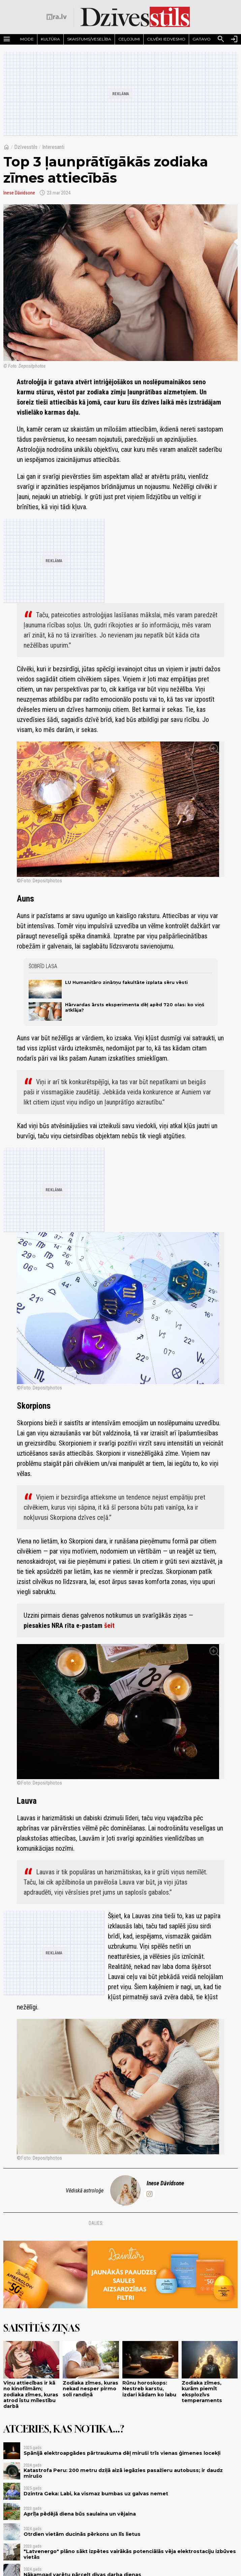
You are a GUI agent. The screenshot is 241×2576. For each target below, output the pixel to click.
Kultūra (50, 39)
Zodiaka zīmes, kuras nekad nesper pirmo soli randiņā (90, 2389)
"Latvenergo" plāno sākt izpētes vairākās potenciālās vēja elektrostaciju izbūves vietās (130, 2554)
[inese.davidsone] (149, 2193)
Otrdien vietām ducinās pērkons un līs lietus (82, 2534)
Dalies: (96, 2223)
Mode (27, 39)
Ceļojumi (129, 39)
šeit (109, 1625)
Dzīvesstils (25, 147)
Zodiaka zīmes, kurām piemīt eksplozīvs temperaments (202, 2391)
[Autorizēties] (234, 39)
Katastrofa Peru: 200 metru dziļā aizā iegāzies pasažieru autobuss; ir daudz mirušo (123, 2473)
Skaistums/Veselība (89, 39)
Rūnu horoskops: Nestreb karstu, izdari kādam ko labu (149, 2389)
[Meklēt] (221, 39)
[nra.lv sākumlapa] (57, 17)
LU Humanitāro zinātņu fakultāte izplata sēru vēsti (126, 982)
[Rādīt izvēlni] (6, 39)
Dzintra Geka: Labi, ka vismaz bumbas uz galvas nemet (96, 2494)
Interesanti (53, 147)
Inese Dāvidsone (19, 193)
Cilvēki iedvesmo (166, 39)
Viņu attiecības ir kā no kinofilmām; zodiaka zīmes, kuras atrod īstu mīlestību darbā (30, 2394)
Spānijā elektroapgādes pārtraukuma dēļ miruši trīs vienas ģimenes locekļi (122, 2453)
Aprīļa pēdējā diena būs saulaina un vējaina (80, 2514)
